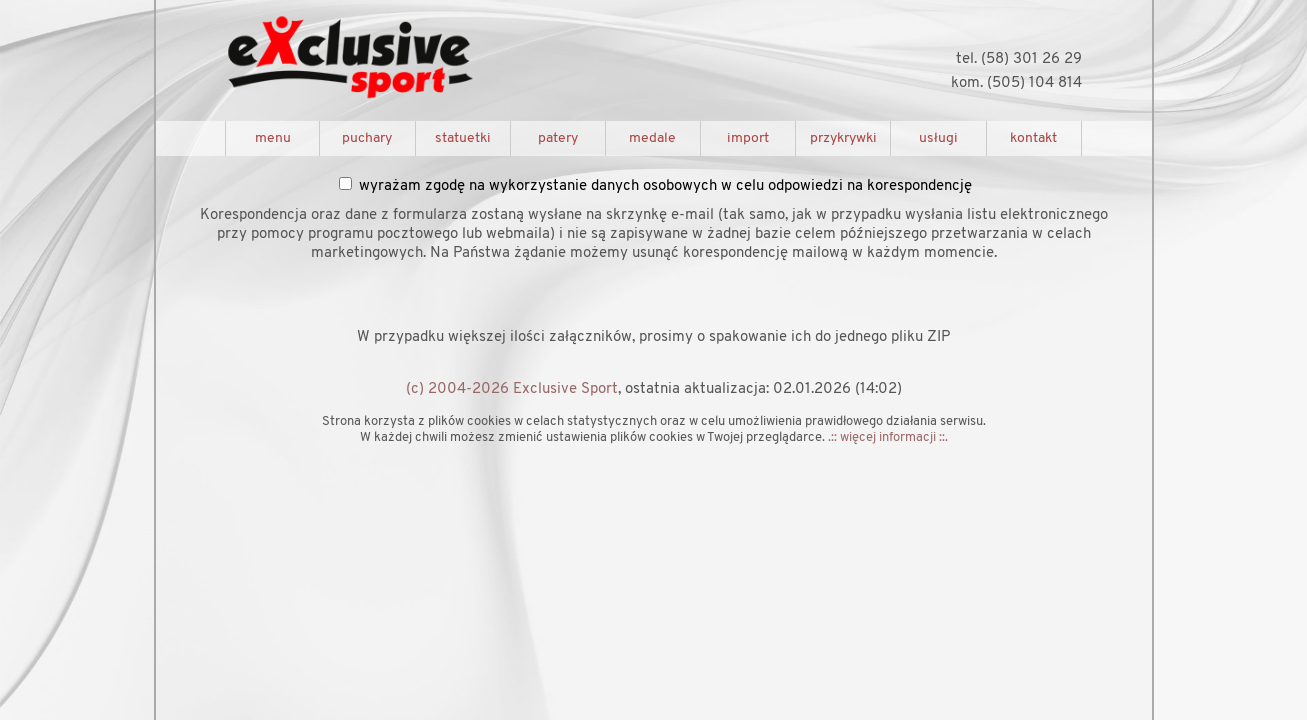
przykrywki (843, 138)
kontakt (1033, 138)
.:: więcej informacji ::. (888, 437)
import (748, 138)
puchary (367, 138)
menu (273, 138)
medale (652, 138)
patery (558, 138)
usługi (938, 138)
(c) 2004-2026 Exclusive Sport (512, 389)
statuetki (463, 138)
